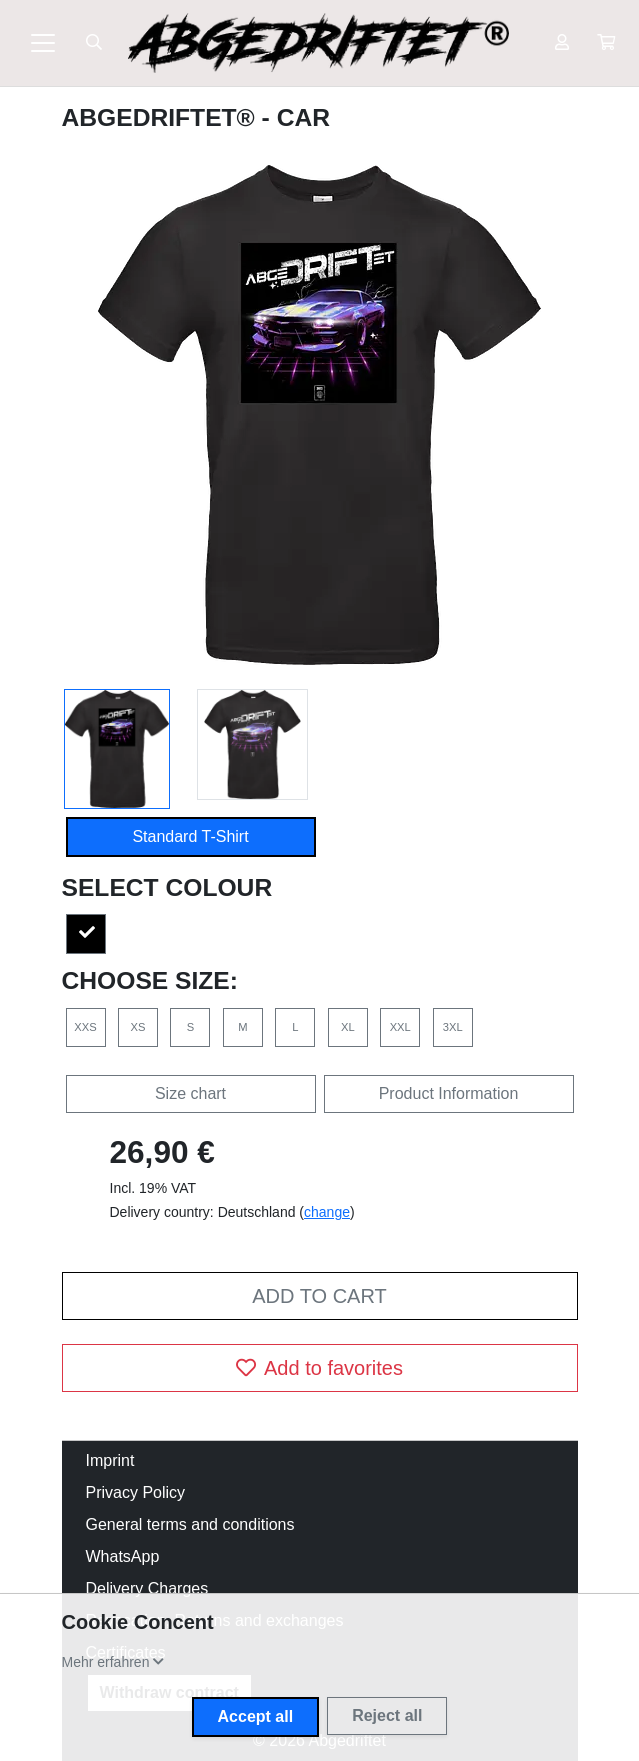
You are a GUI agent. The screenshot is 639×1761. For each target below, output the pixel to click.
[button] (606, 43)
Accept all (256, 1716)
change (327, 1212)
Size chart (190, 1093)
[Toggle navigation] (43, 43)
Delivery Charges (147, 1588)
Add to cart (319, 1296)
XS (137, 1027)
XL (348, 1027)
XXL (400, 1027)
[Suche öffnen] (94, 43)
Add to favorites (319, 1368)
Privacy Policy (136, 1492)
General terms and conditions (190, 1524)
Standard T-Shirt (190, 836)
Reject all (387, 1715)
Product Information (449, 1093)
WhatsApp (123, 1556)
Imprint (110, 1460)
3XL (453, 1027)
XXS (85, 1027)
